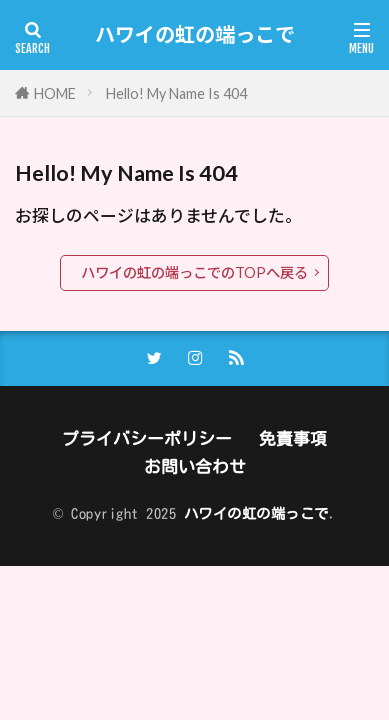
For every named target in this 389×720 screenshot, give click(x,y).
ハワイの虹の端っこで (195, 35)
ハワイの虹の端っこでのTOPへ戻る (194, 272)
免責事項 (293, 438)
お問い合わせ (195, 466)
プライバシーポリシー (147, 438)
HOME (55, 93)
